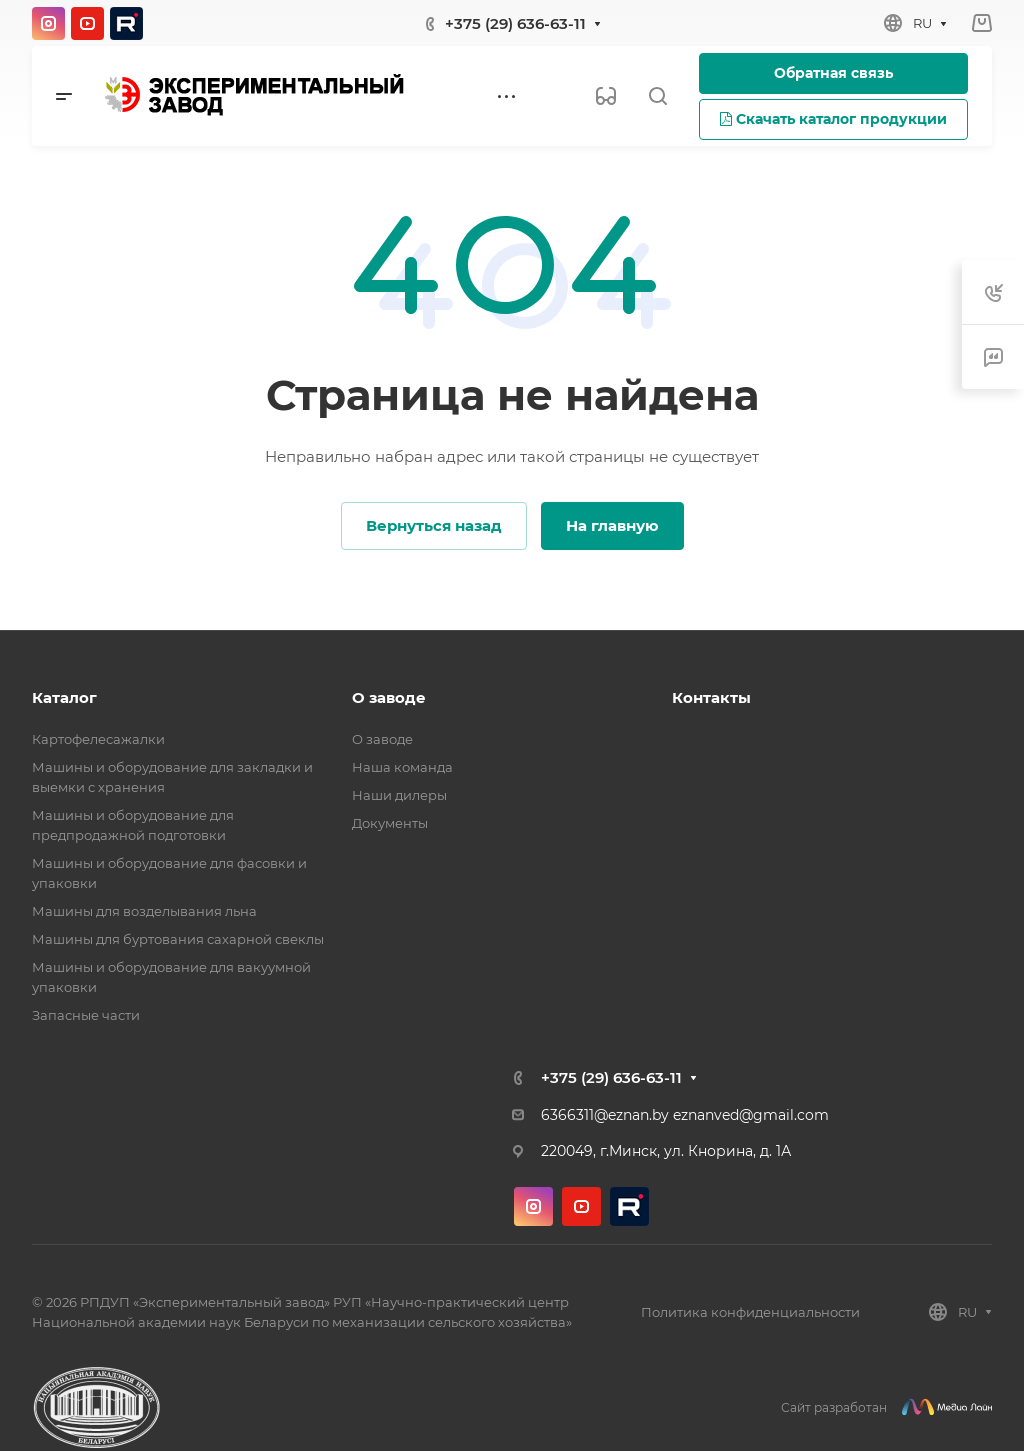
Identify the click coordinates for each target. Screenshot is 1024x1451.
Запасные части (86, 1015)
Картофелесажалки (98, 739)
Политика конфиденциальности (750, 1312)
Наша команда (402, 767)
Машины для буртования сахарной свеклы (178, 939)
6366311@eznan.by (605, 1115)
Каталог (64, 697)
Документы (390, 823)
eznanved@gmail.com (751, 1115)
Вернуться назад (434, 525)
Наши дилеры (399, 795)
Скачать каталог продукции (833, 119)
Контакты (711, 697)
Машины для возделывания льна (144, 911)
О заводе (389, 697)
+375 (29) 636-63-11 (515, 23)
